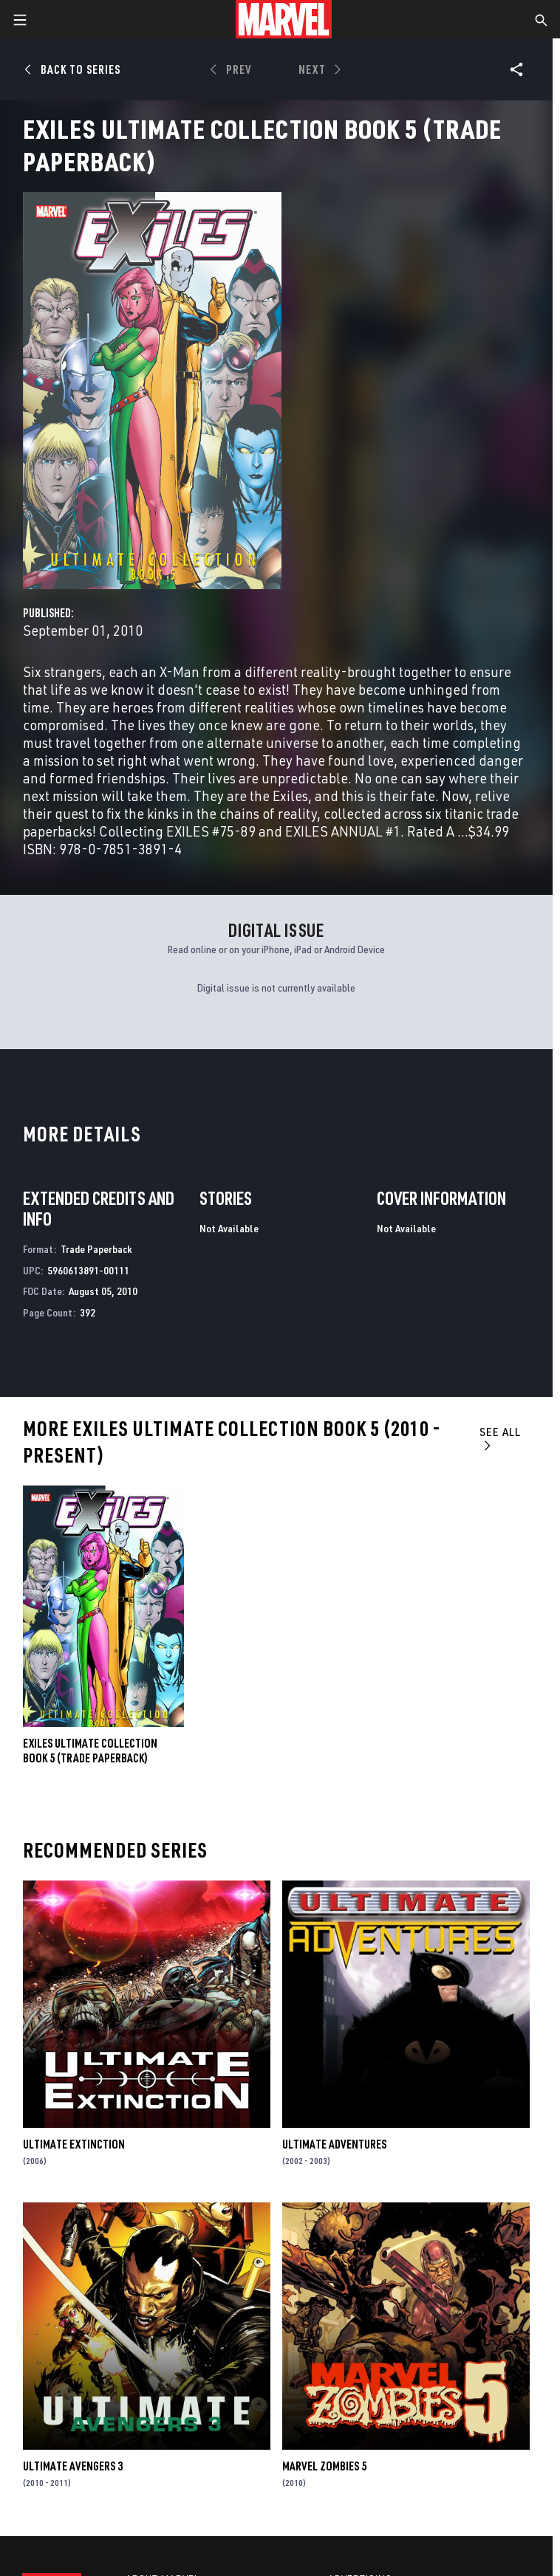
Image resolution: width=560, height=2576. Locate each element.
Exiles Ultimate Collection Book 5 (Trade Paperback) (90, 1750)
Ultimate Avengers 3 (73, 2466)
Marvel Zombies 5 (324, 2466)
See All (500, 1438)
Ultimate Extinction (74, 2144)
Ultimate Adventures (334, 2144)
